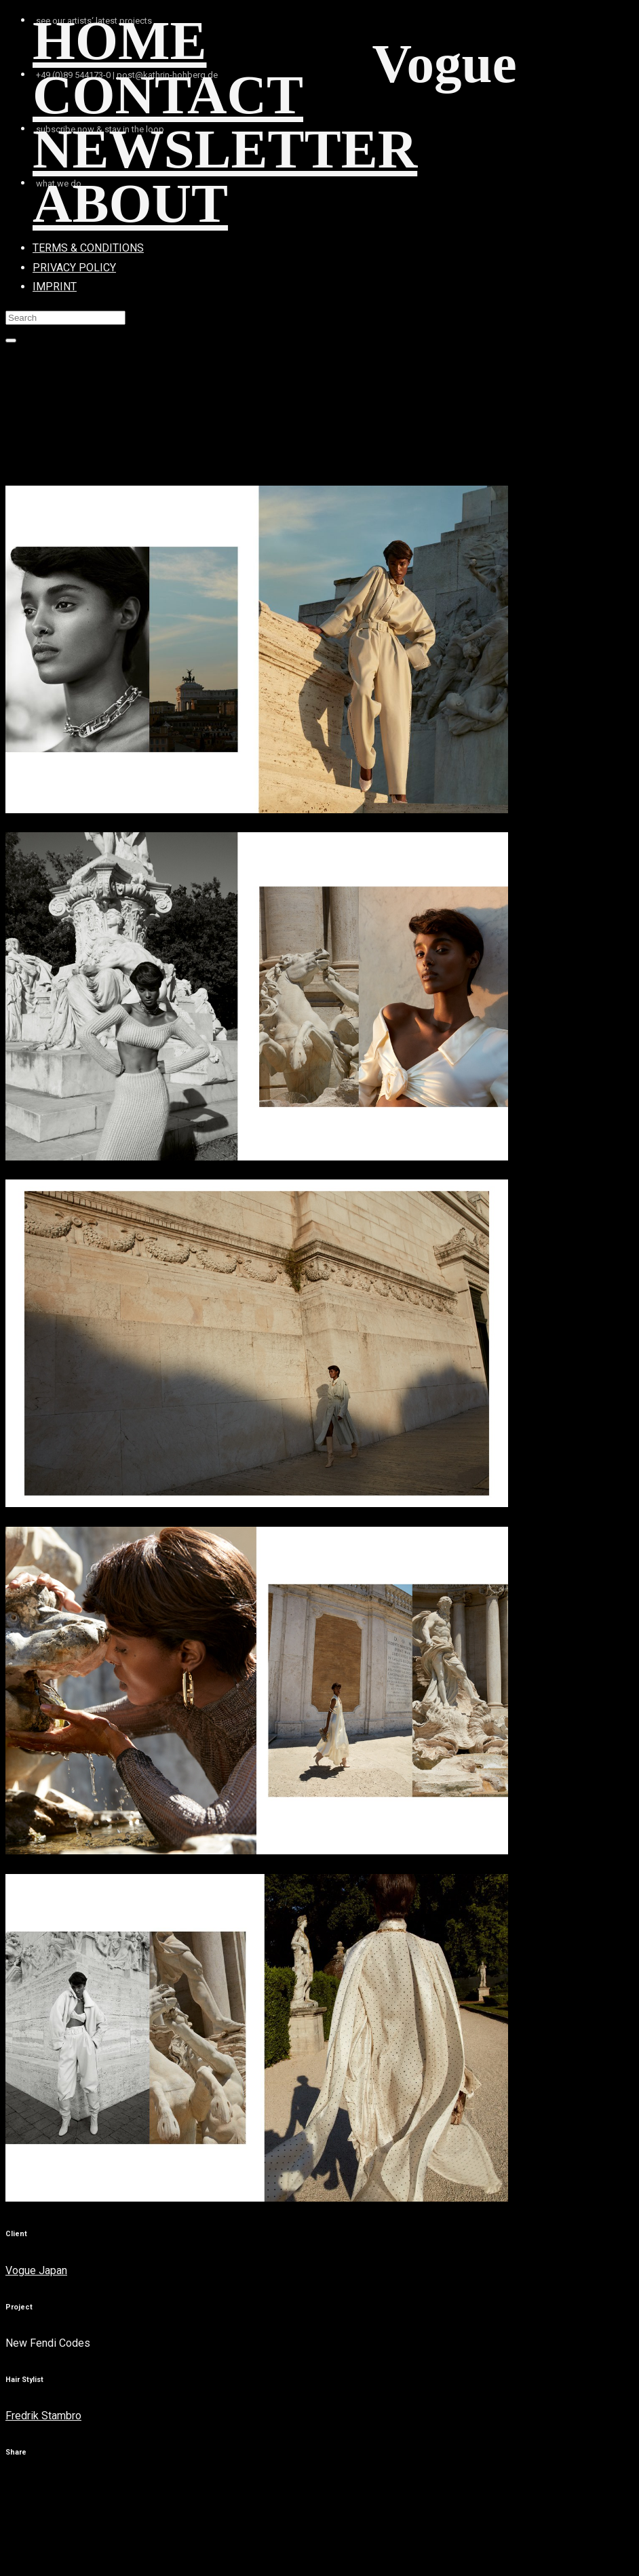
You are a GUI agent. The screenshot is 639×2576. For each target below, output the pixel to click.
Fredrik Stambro (43, 2415)
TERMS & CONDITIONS (88, 247)
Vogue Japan (36, 2270)
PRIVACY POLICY (74, 267)
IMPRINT (55, 286)
